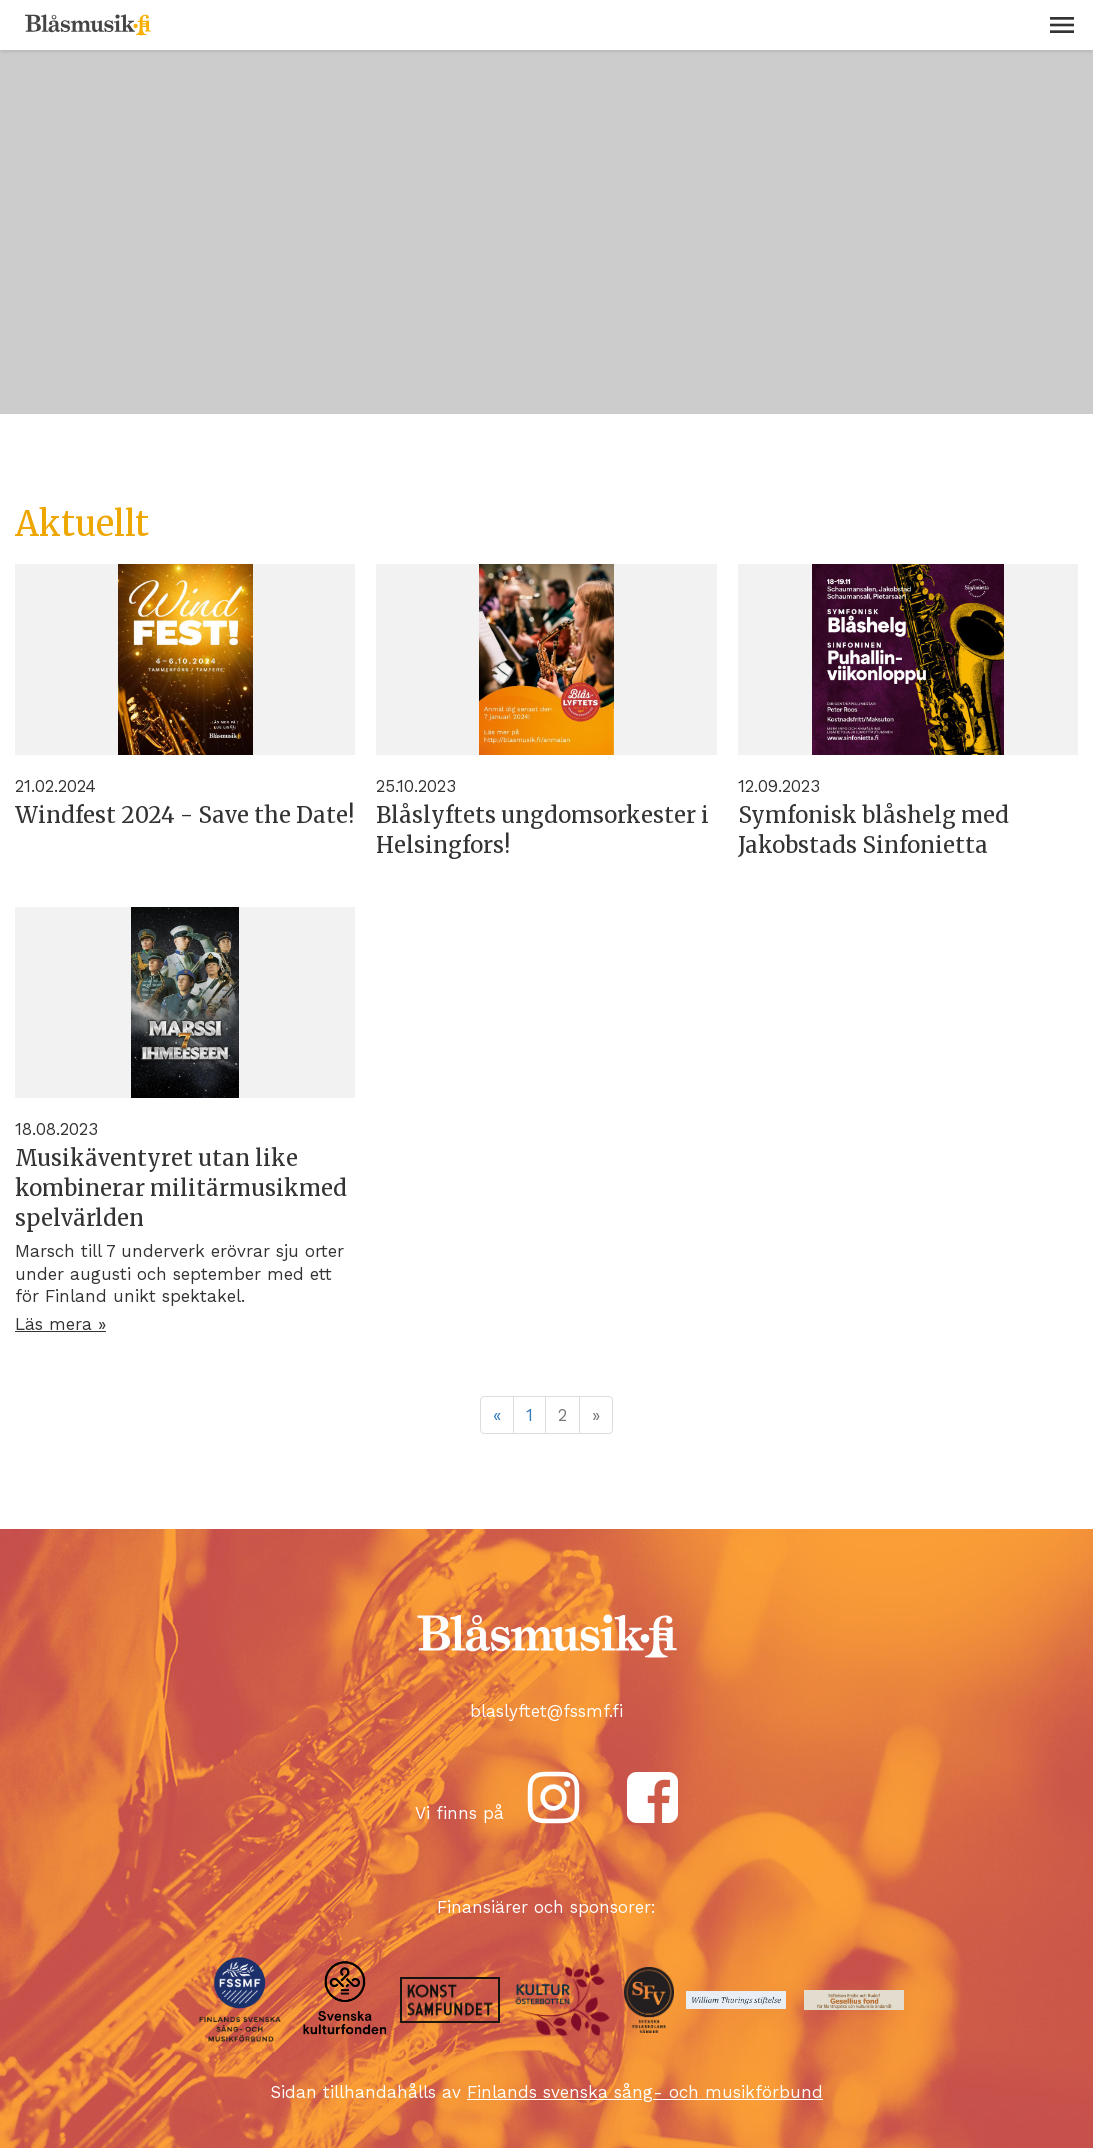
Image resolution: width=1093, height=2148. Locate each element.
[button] (1062, 25)
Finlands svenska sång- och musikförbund (645, 2092)
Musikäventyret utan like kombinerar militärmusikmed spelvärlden (181, 1188)
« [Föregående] (497, 1415)
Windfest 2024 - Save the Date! (184, 815)
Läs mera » (60, 1324)
